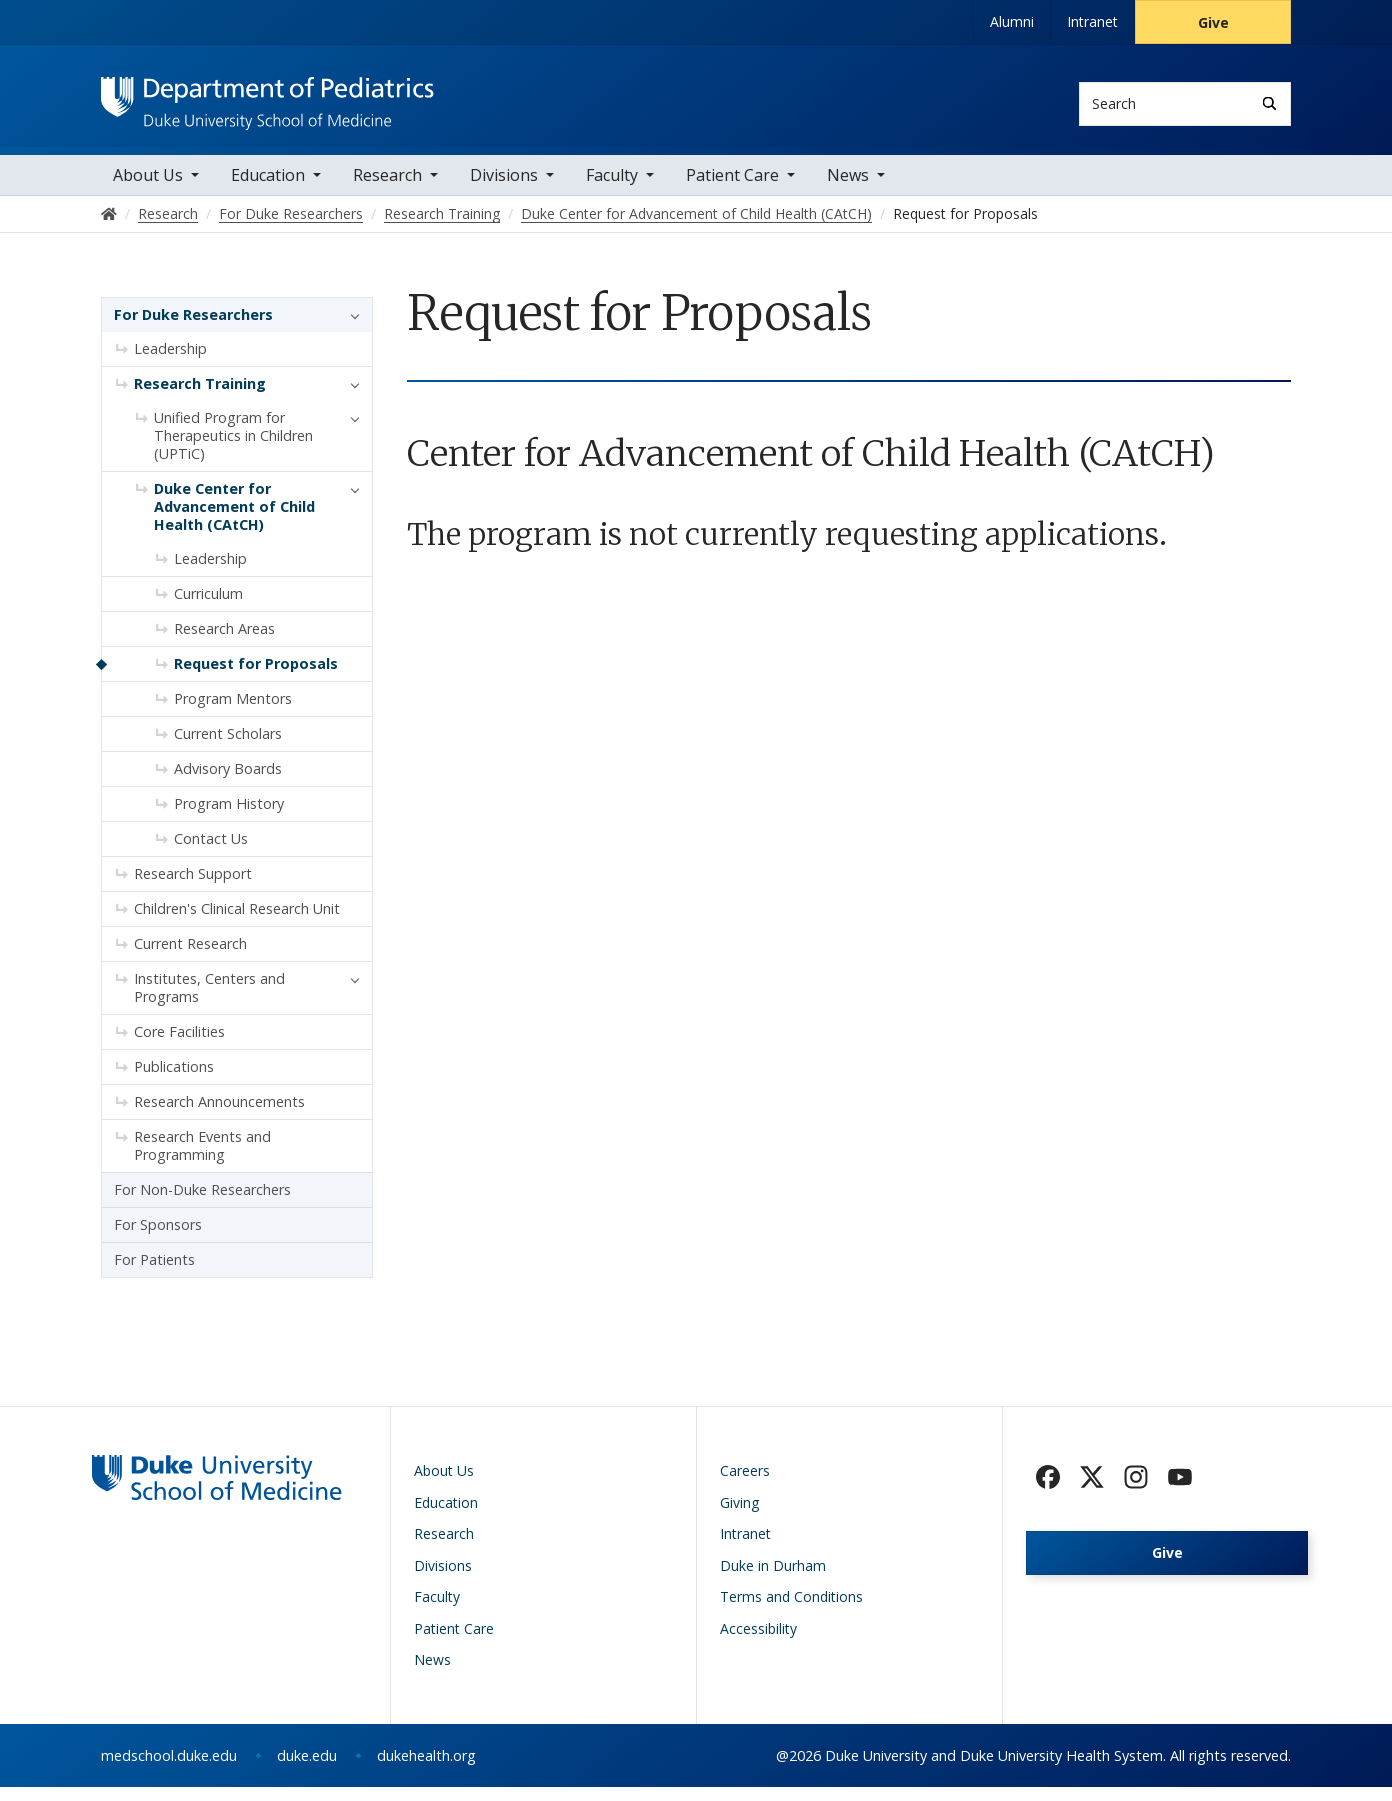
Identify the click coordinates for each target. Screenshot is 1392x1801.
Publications (174, 1081)
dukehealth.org (426, 1769)
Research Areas (224, 643)
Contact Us (211, 853)
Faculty (612, 190)
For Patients (154, 1274)
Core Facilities (179, 1046)
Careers (745, 1485)
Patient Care (732, 190)
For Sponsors (158, 1239)
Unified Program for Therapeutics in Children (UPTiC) (233, 450)
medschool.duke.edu (169, 1769)
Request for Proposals (256, 678)
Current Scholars (228, 748)
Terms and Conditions (791, 1611)
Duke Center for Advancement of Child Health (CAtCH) (234, 521)
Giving (739, 1516)
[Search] (1269, 103)
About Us (148, 190)
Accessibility (758, 1642)
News (848, 190)
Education (268, 190)
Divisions (504, 190)
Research (387, 190)
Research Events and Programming (202, 1160)
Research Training (200, 398)
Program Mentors (233, 713)
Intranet (1092, 21)
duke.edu (307, 1769)
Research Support (193, 888)
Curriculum (208, 608)
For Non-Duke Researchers (202, 1204)
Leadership (170, 363)
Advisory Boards (228, 783)
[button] (350, 330)
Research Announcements (219, 1116)
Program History (229, 818)
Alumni (1012, 21)
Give (1213, 22)
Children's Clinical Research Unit (237, 923)
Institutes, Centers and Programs (209, 1002)
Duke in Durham (773, 1579)
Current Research (190, 958)
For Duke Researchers (193, 329)
